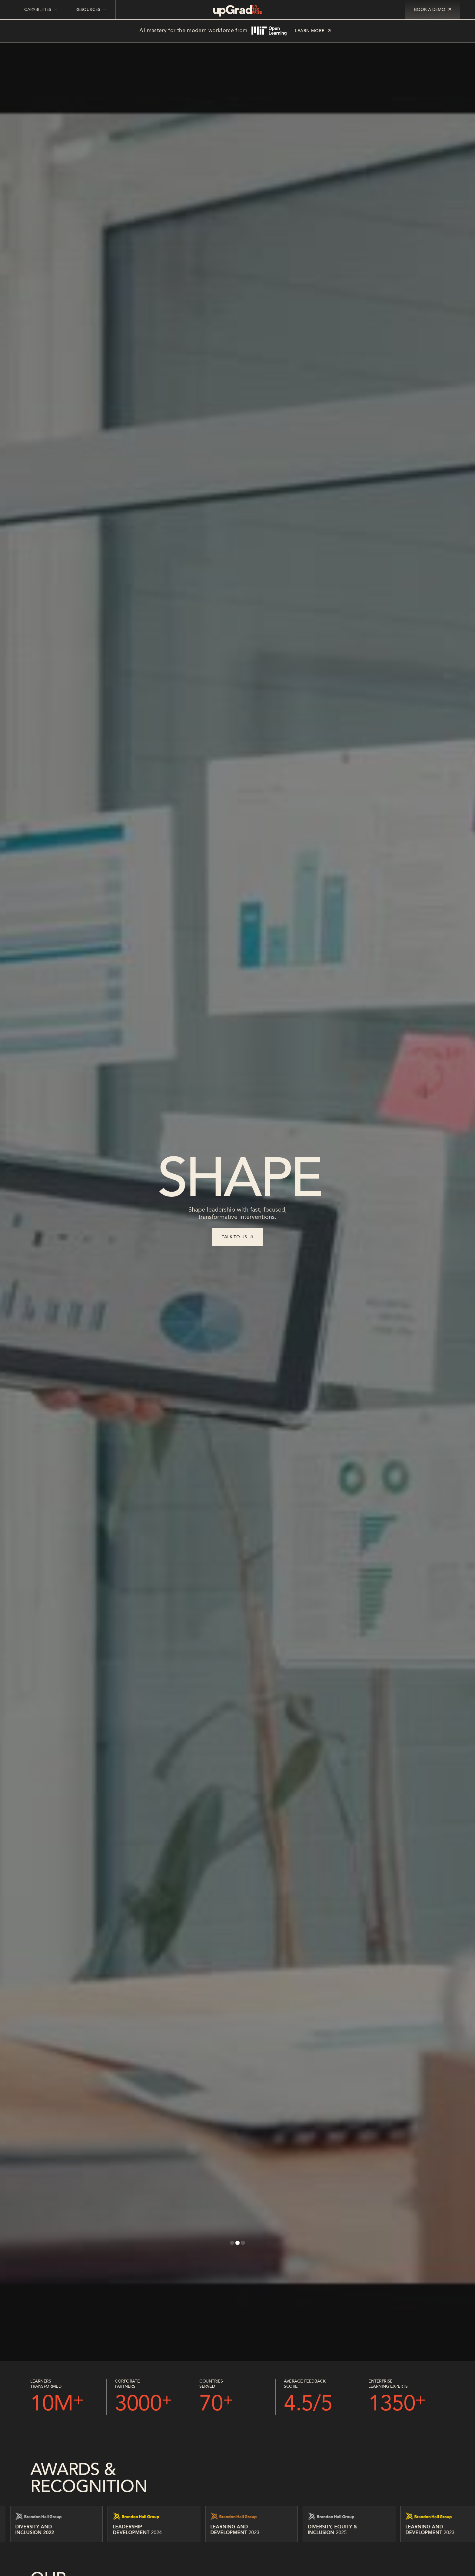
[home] (237, 11)
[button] (232, 2243)
